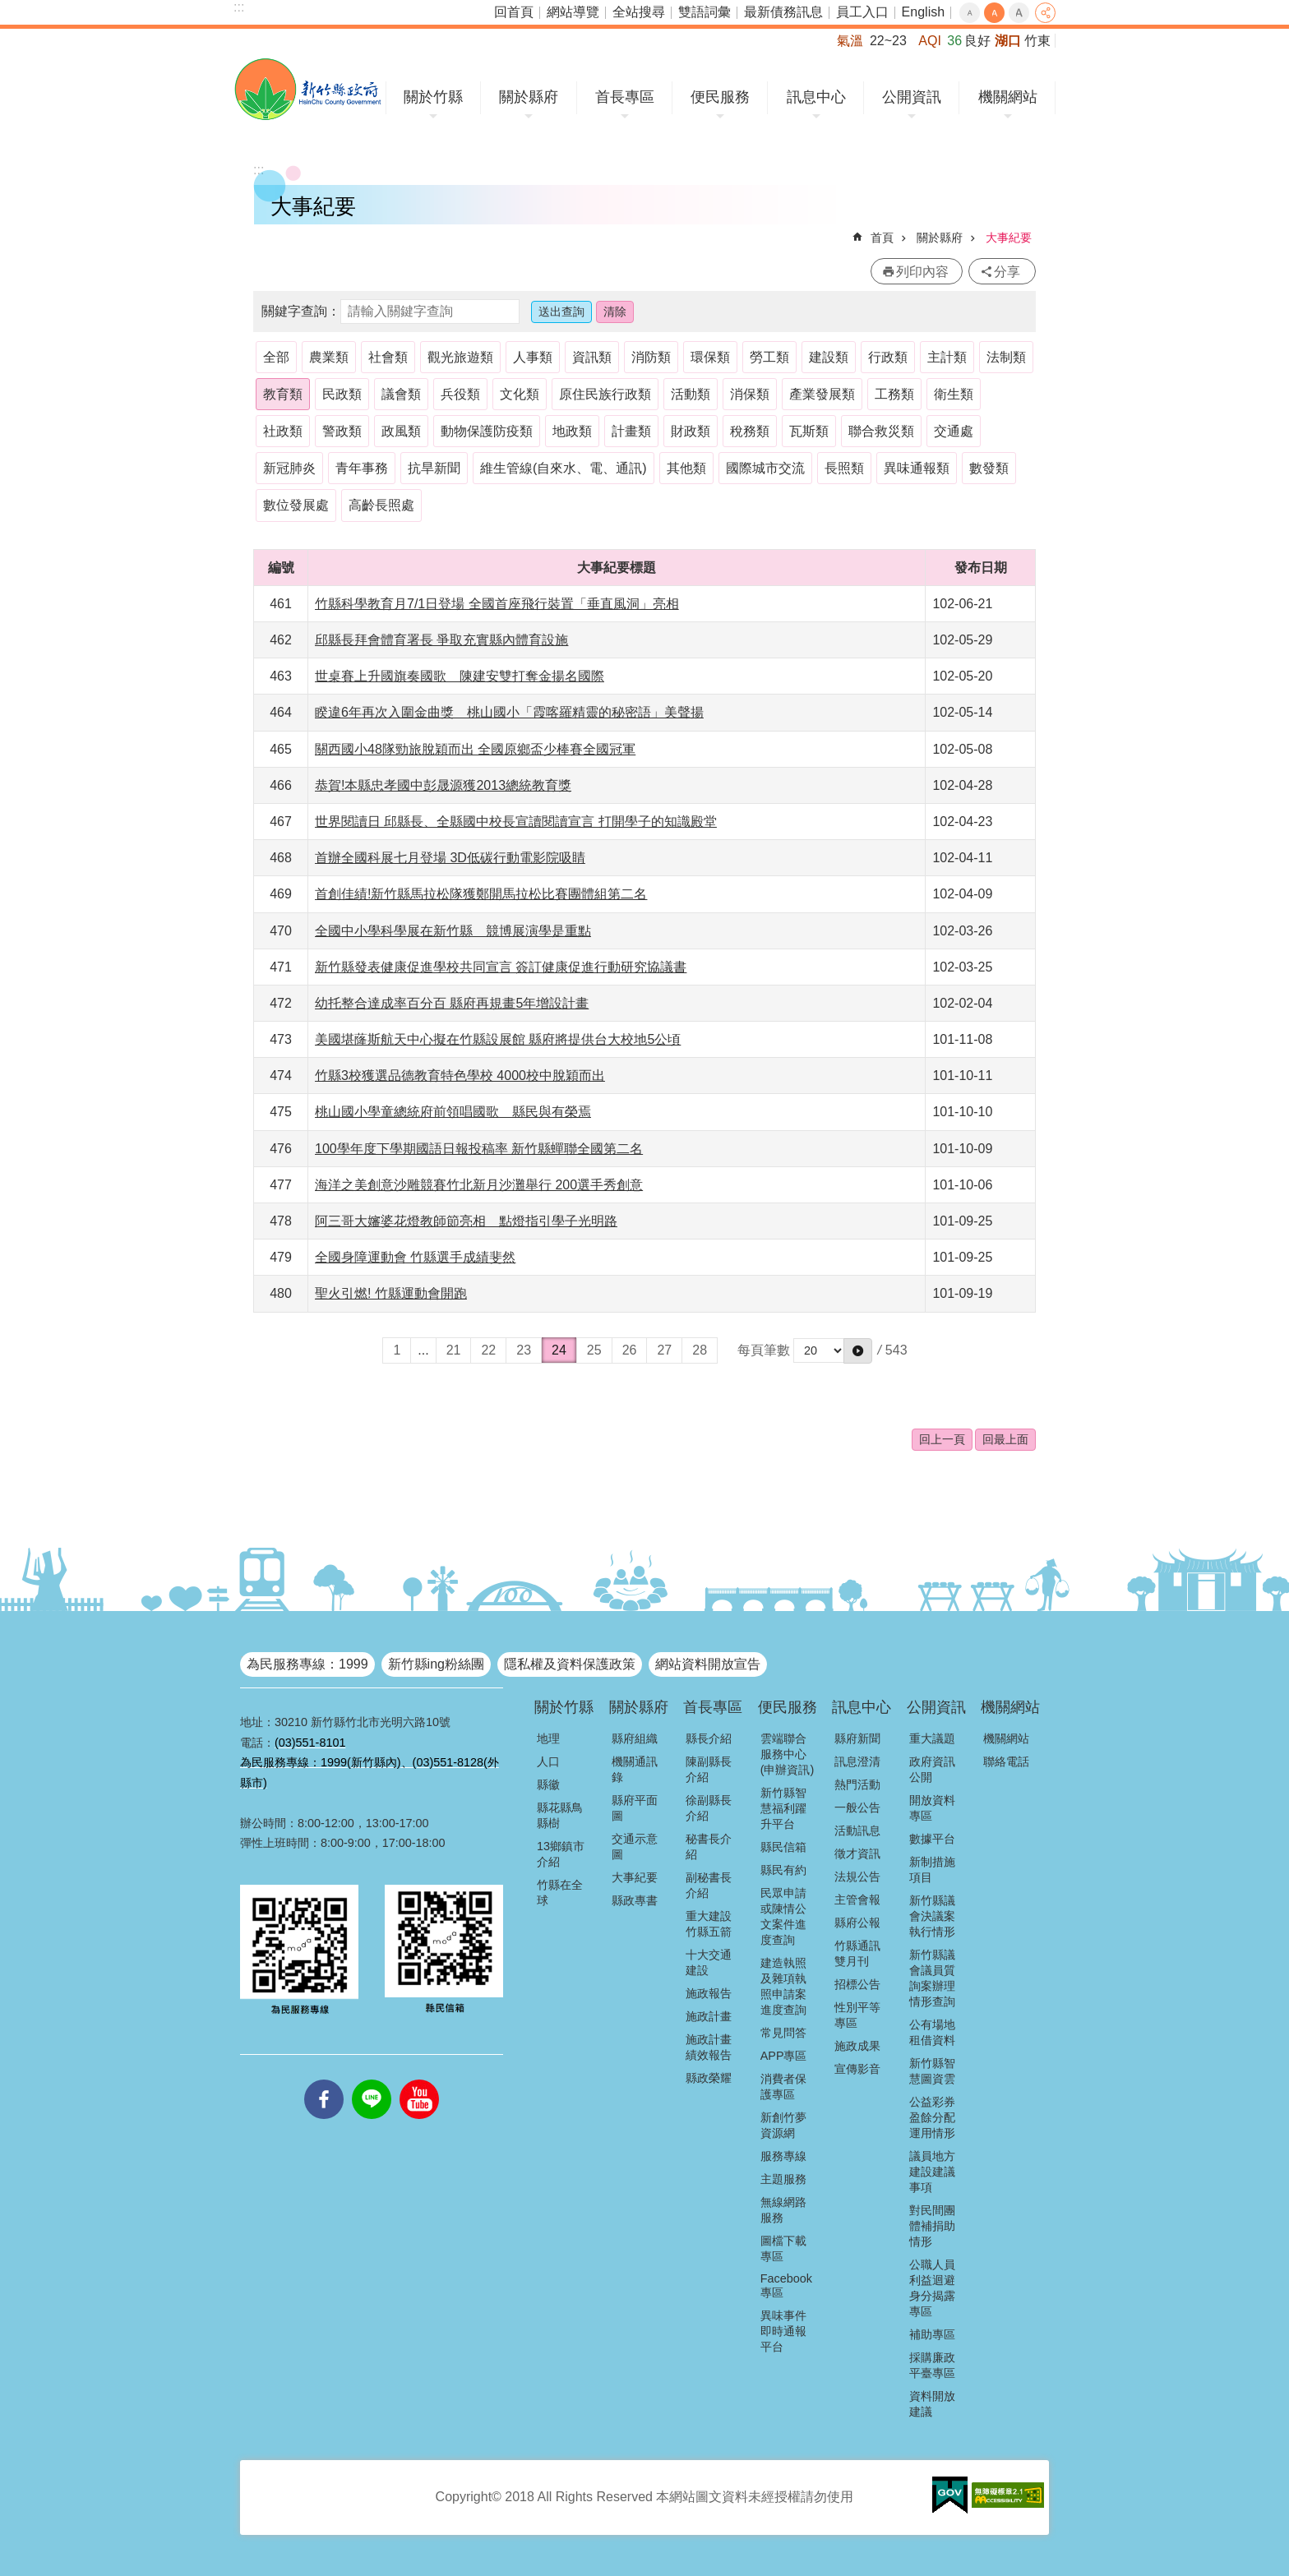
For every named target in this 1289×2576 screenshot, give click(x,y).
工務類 (894, 394)
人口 (548, 1761)
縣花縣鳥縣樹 (560, 1815)
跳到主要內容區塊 (8, 8)
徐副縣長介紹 (709, 1808)
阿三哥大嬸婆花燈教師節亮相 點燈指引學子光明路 (466, 1221)
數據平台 (932, 1838)
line (371, 2079)
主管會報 (857, 1899)
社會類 (388, 357)
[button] (857, 1350)
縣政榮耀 (709, 2077)
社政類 (283, 431)
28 (699, 1350)
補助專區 (932, 2334)
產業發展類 (822, 394)
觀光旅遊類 (460, 357)
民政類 (342, 394)
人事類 (532, 357)
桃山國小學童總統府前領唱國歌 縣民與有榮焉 (453, 1112)
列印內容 (922, 272)
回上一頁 (942, 1439)
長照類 (844, 468)
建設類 (828, 357)
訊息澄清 (857, 1761)
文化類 (519, 394)
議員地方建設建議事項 (932, 2171)
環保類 (710, 357)
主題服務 (783, 2179)
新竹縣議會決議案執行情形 (932, 1916)
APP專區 (783, 2055)
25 (594, 1350)
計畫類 (631, 431)
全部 (276, 357)
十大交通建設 (709, 1962)
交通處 (953, 431)
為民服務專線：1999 (307, 1664)
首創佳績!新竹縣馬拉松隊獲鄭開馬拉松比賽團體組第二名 (481, 894)
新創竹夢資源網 (783, 2125)
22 (488, 1350)
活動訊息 (857, 1830)
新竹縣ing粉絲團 (436, 1664)
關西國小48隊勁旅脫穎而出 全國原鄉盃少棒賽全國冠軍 (475, 749)
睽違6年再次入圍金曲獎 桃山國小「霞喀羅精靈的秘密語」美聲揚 (509, 712)
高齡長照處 (381, 505)
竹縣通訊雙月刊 (857, 1953)
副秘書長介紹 (709, 1885)
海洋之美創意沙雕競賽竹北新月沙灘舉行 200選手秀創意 (479, 1185)
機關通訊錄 (635, 1769)
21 (453, 1350)
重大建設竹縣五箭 (709, 1923)
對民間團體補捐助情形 (932, 2226)
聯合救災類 (881, 431)
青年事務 (361, 468)
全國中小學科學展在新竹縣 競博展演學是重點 (453, 931)
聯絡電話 (1006, 1761)
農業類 (329, 357)
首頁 (882, 237)
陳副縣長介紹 (709, 1769)
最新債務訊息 (783, 12)
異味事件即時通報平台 (783, 2331)
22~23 (888, 41)
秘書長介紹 (709, 1846)
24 (559, 1350)
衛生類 (953, 394)
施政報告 (709, 1993)
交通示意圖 (635, 1846)
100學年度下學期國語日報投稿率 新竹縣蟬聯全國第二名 (479, 1149)
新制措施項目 (932, 1869)
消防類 (651, 357)
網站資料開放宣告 (707, 1664)
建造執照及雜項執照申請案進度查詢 (783, 1986)
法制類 (1006, 357)
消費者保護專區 (783, 2086)
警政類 (342, 431)
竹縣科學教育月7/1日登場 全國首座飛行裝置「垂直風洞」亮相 (497, 604)
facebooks (324, 2079)
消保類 (749, 394)
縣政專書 (635, 1900)
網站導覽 (573, 12)
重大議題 (932, 1738)
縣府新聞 (857, 1738)
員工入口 (862, 12)
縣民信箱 (783, 1847)
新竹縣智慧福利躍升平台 (783, 1808)
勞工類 (769, 357)
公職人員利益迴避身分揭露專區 (932, 2288)
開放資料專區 (932, 1808)
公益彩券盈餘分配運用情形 (932, 2117)
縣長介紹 (709, 1738)
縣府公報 (857, 1922)
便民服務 (720, 97)
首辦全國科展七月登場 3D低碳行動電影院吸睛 (450, 858)
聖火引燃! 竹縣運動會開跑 (391, 1293)
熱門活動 (857, 1784)
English (923, 12)
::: (238, 7)
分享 (1045, 12)
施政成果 (857, 2045)
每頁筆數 (763, 1350)
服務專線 (783, 2156)
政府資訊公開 (932, 1769)
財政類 (690, 431)
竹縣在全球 (560, 1892)
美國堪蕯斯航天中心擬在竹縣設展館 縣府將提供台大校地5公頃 (498, 1039)
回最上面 (1005, 1439)
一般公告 (857, 1807)
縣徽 (548, 1784)
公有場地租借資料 (932, 2032)
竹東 (1037, 41)
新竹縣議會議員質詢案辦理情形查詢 (932, 1978)
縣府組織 (635, 1738)
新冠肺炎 (289, 468)
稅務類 (749, 431)
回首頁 (514, 12)
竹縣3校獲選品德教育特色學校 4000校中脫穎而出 (460, 1076)
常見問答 (783, 2032)
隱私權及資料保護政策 (569, 1664)
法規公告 (857, 1876)
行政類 (888, 357)
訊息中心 (816, 97)
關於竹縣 (433, 97)
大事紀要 (1009, 237)
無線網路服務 (783, 2209)
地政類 (572, 431)
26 (629, 1350)
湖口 (1008, 41)
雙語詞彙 (704, 12)
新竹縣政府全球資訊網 (307, 89)
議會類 (401, 394)
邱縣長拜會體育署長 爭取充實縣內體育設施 (441, 640)
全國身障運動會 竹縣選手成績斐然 (415, 1257)
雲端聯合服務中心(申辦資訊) (787, 1754)
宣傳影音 (857, 2068)
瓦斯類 (809, 431)
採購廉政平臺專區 (932, 2365)
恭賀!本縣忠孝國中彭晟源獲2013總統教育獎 (443, 785)
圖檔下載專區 (783, 2248)
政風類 (401, 431)
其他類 (686, 468)
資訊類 (592, 357)
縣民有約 (783, 1870)
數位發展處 (296, 505)
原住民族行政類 (605, 394)
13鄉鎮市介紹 (560, 1854)
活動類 (690, 394)
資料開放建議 (932, 2403)
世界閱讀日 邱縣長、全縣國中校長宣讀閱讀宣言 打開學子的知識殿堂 (516, 822)
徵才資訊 (857, 1853)
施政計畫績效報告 (709, 2047)
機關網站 (1007, 97)
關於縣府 (528, 97)
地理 (548, 1738)
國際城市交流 (765, 468)
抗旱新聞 (434, 468)
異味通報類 (916, 468)
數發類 (989, 468)
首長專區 (624, 97)
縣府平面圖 (635, 1808)
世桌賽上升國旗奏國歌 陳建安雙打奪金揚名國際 (459, 676)
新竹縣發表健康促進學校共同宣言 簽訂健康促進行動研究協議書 (500, 967)
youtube (419, 2079)
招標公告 (857, 1984)
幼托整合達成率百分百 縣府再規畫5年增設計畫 (452, 1003)
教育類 (283, 394)
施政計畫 (709, 2016)
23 (523, 1350)
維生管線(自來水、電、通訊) (563, 468)
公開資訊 (911, 97)
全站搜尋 (638, 12)
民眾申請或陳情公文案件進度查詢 (783, 1916)
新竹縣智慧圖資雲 (932, 2071)
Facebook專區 (786, 2285)
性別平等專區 (857, 2015)
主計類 (947, 357)
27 (664, 1350)
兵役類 (460, 394)
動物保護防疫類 (487, 431)
